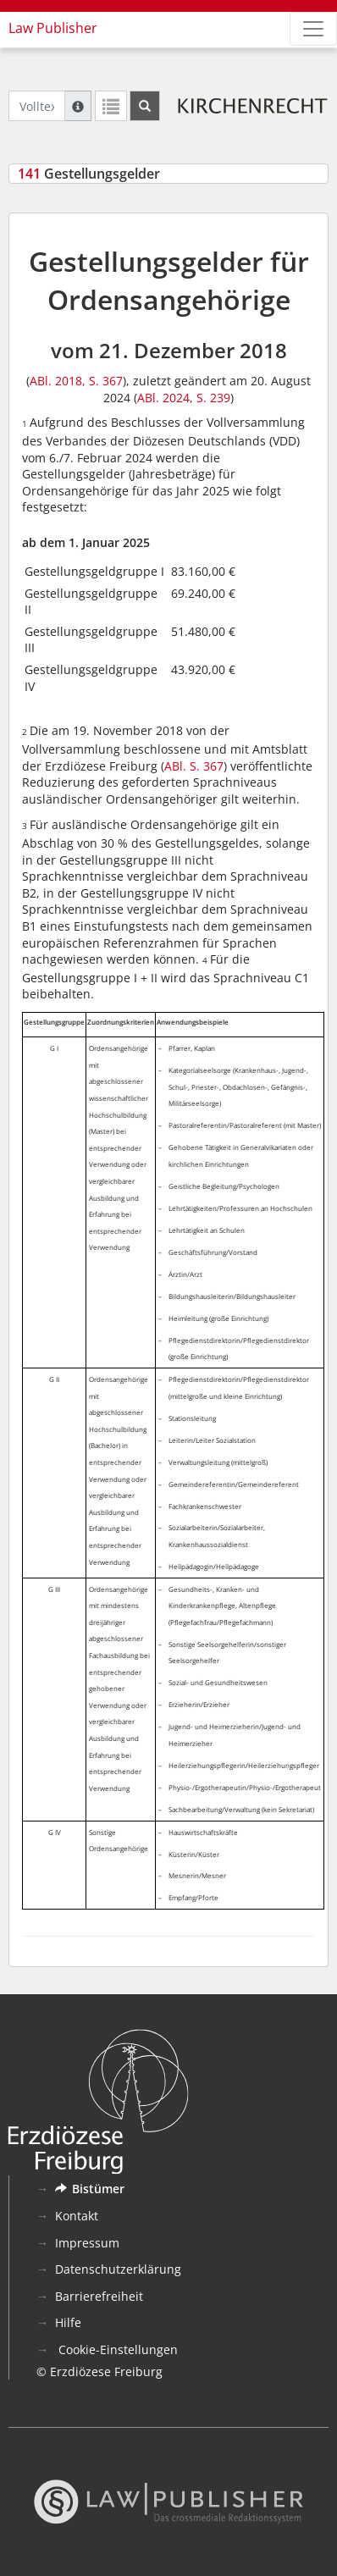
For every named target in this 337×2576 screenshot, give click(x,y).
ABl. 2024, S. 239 (183, 398)
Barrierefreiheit (99, 2296)
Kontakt (76, 2216)
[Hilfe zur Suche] (77, 106)
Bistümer (89, 2189)
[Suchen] (145, 106)
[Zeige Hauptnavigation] (313, 29)
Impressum (87, 2243)
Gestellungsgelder (89, 173)
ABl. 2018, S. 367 (76, 381)
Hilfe (68, 2322)
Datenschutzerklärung (118, 2269)
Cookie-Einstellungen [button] (116, 2349)
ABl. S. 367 (194, 766)
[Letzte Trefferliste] (111, 106)
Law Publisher (52, 28)
